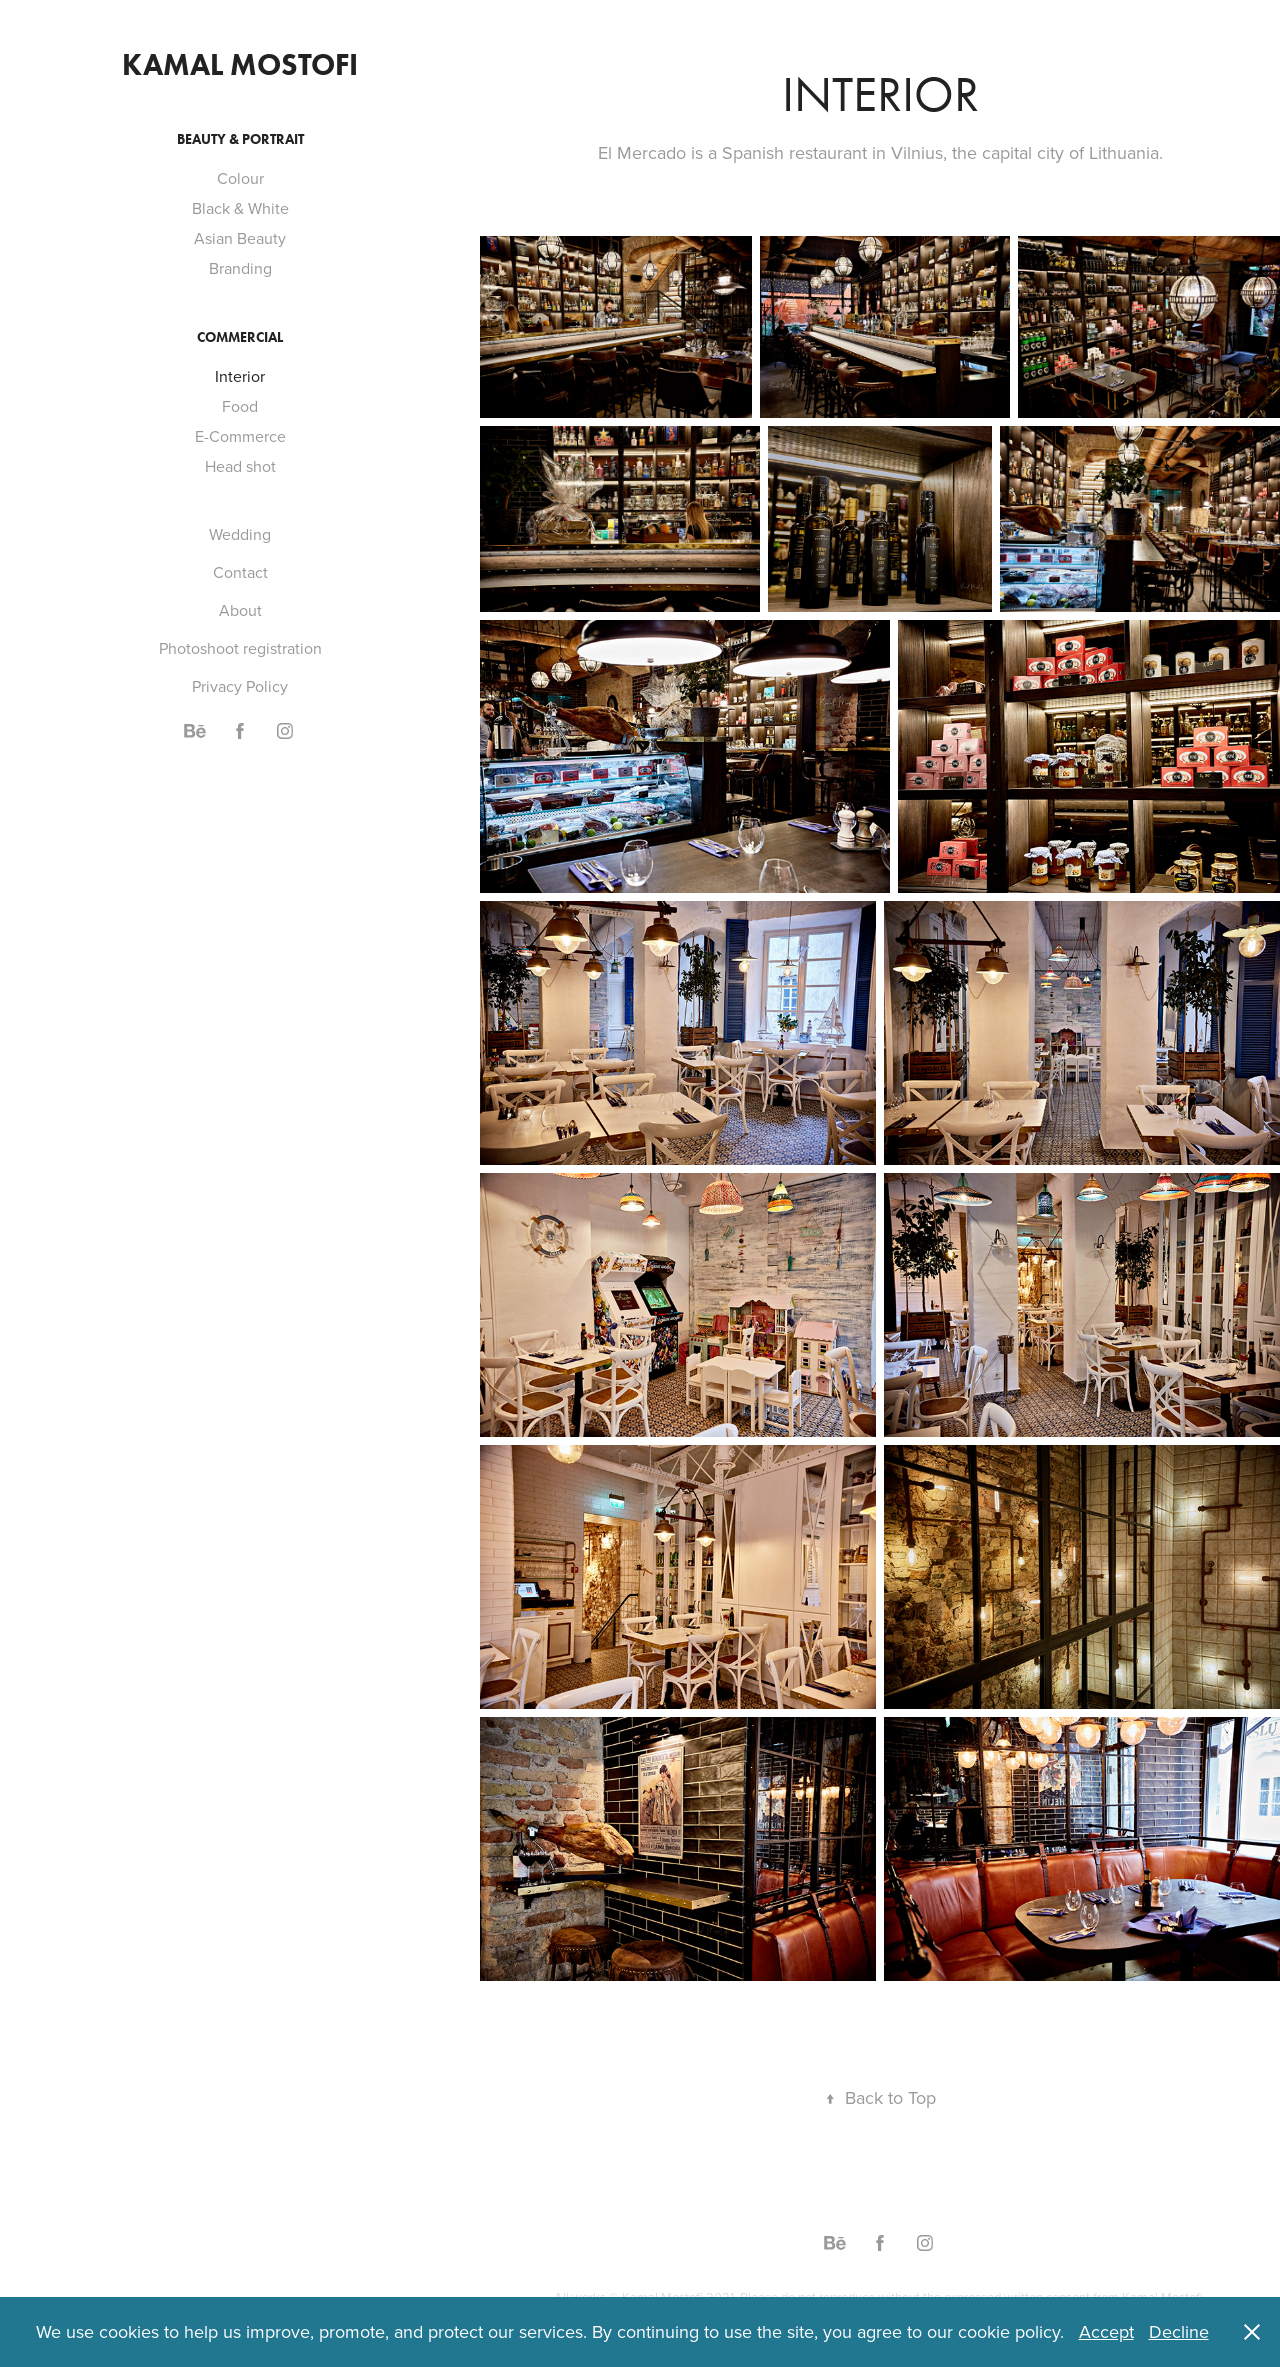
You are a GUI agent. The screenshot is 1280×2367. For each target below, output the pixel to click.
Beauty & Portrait (240, 139)
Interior (240, 376)
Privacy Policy (240, 686)
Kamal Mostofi (240, 64)
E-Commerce (240, 436)
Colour (240, 178)
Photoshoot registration (240, 648)
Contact (240, 572)
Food (240, 406)
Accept (1106, 2331)
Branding (240, 268)
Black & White (240, 208)
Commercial (240, 337)
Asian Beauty (240, 238)
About (240, 610)
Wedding (240, 534)
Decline (1179, 2331)
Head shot (240, 466)
